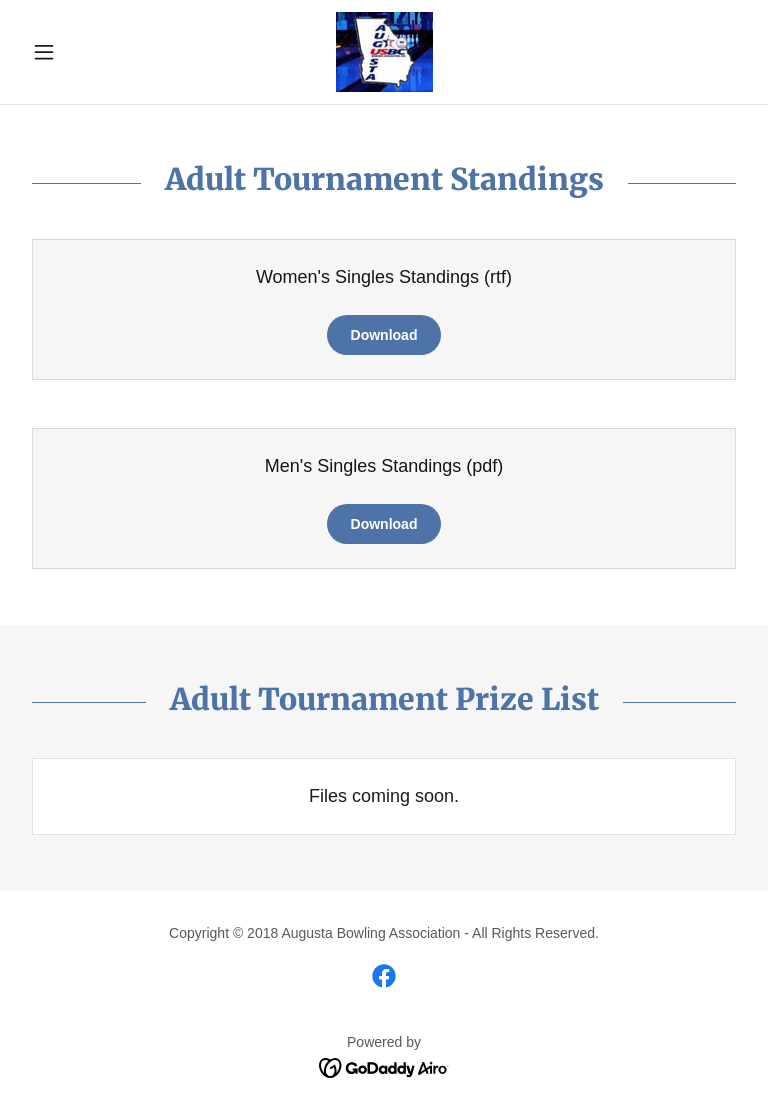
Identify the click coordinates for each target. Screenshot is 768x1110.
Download (384, 335)
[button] (78, 52)
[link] (384, 52)
